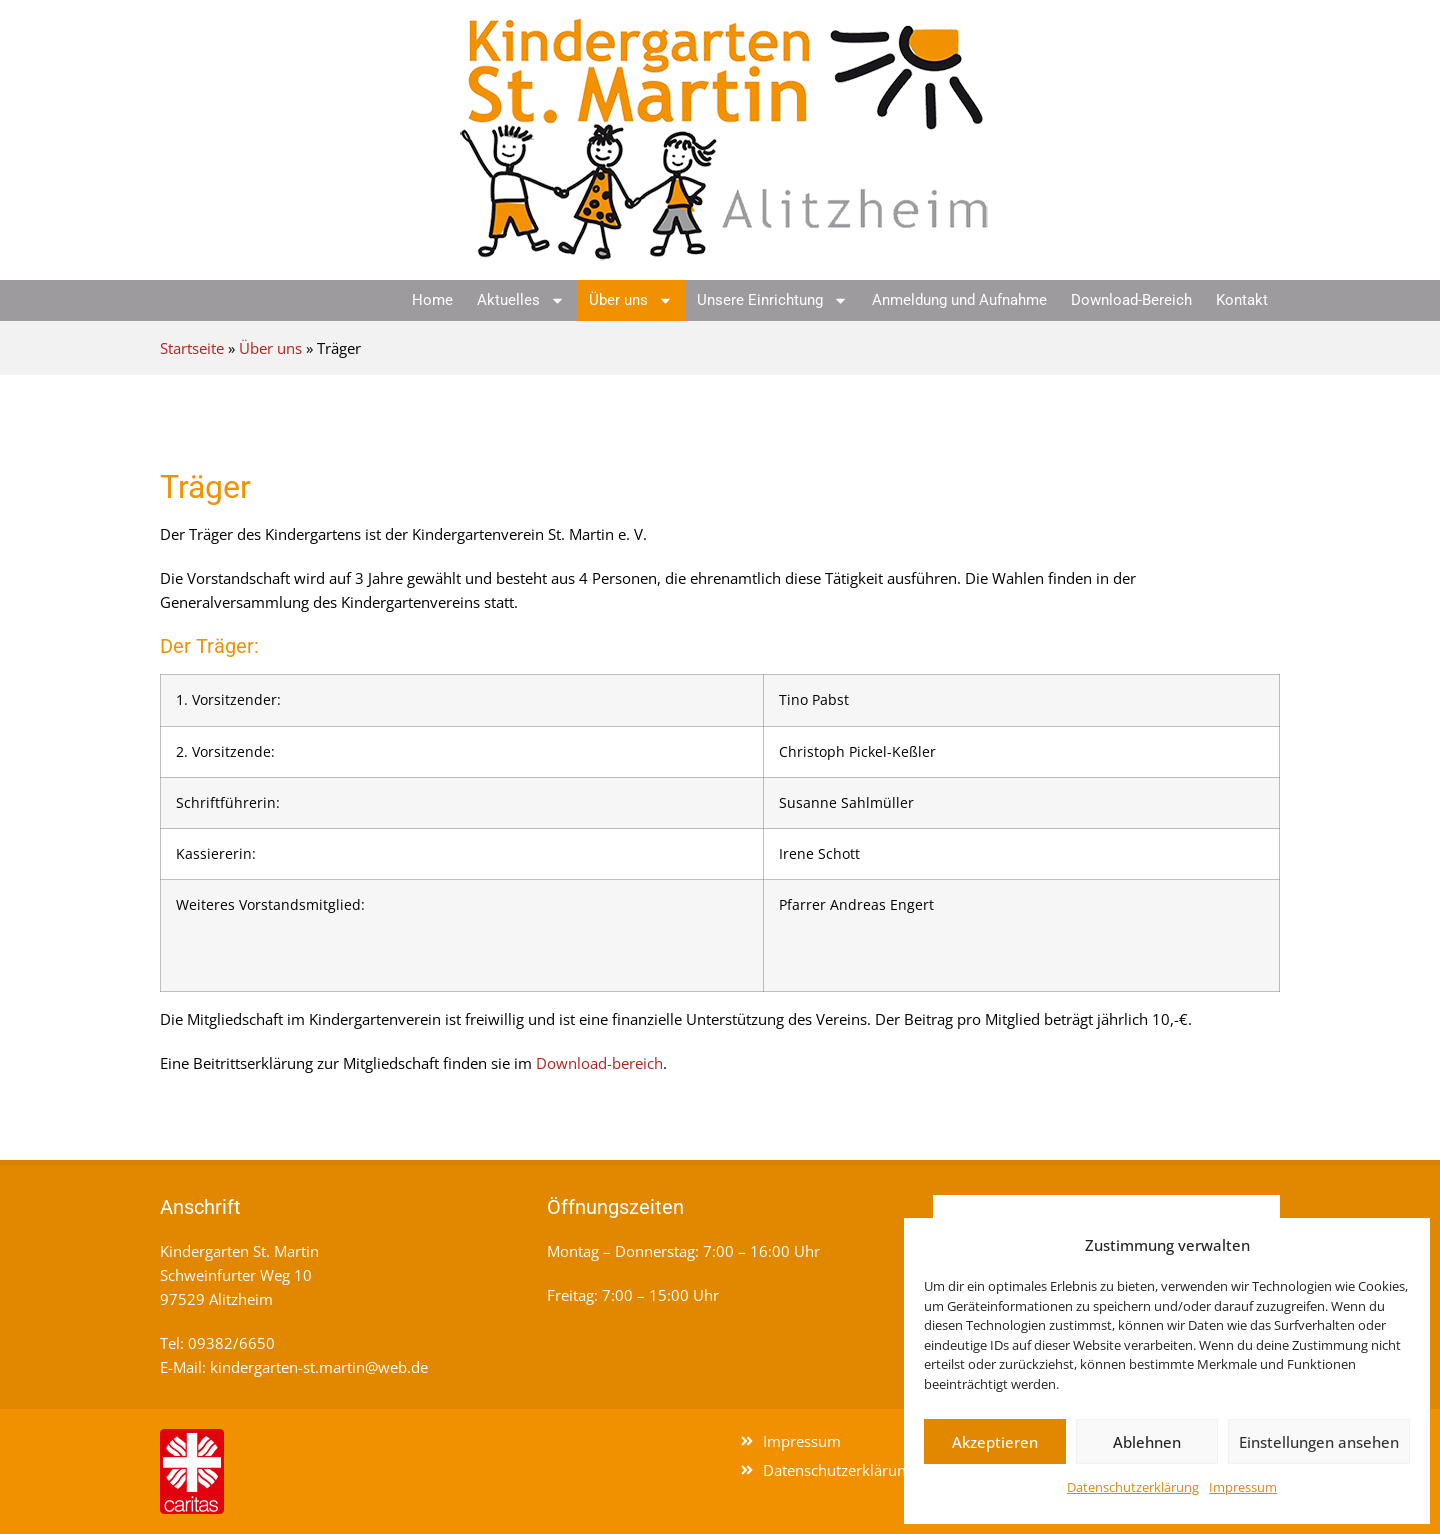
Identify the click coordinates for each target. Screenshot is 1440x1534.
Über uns (631, 300)
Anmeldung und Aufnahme (959, 300)
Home (432, 300)
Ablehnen (1147, 1442)
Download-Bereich (1131, 300)
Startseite (192, 348)
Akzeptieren (995, 1442)
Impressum (1243, 1487)
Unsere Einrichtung (772, 300)
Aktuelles (521, 300)
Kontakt (1242, 300)
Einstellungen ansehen (1319, 1442)
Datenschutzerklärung (1133, 1487)
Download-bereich (599, 1063)
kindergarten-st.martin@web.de (319, 1367)
